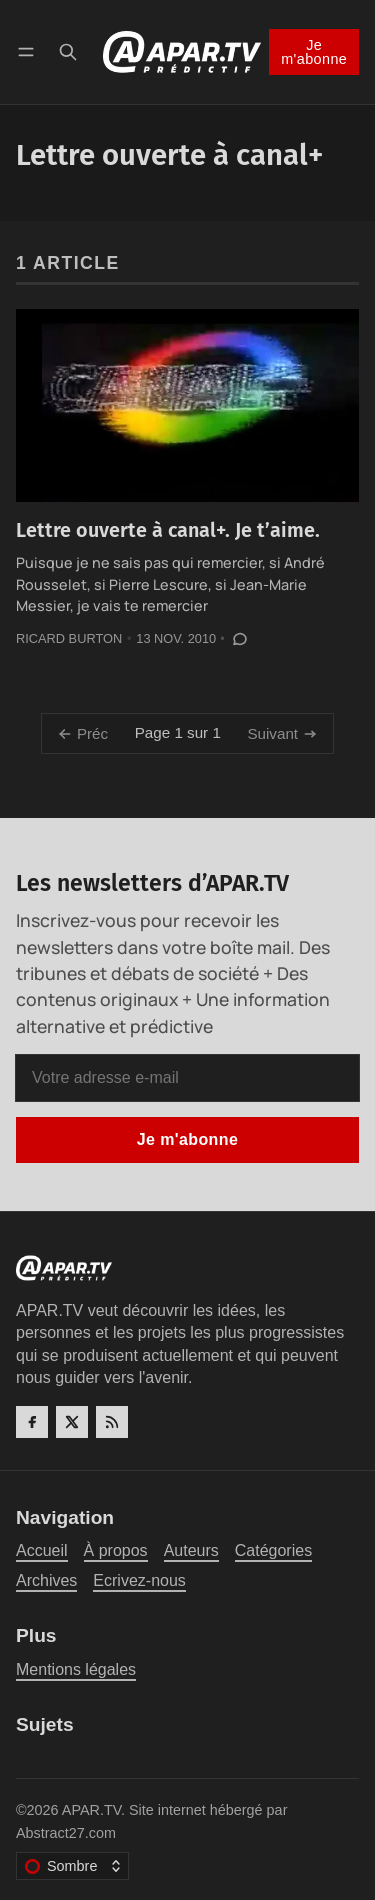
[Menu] (29, 51)
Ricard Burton (69, 638)
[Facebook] (32, 1422)
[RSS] (112, 1422)
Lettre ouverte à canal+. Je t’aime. (168, 530)
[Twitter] (72, 1422)
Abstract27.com (66, 1833)
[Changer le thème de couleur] (72, 1866)
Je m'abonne (314, 52)
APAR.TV (91, 1810)
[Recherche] (68, 51)
